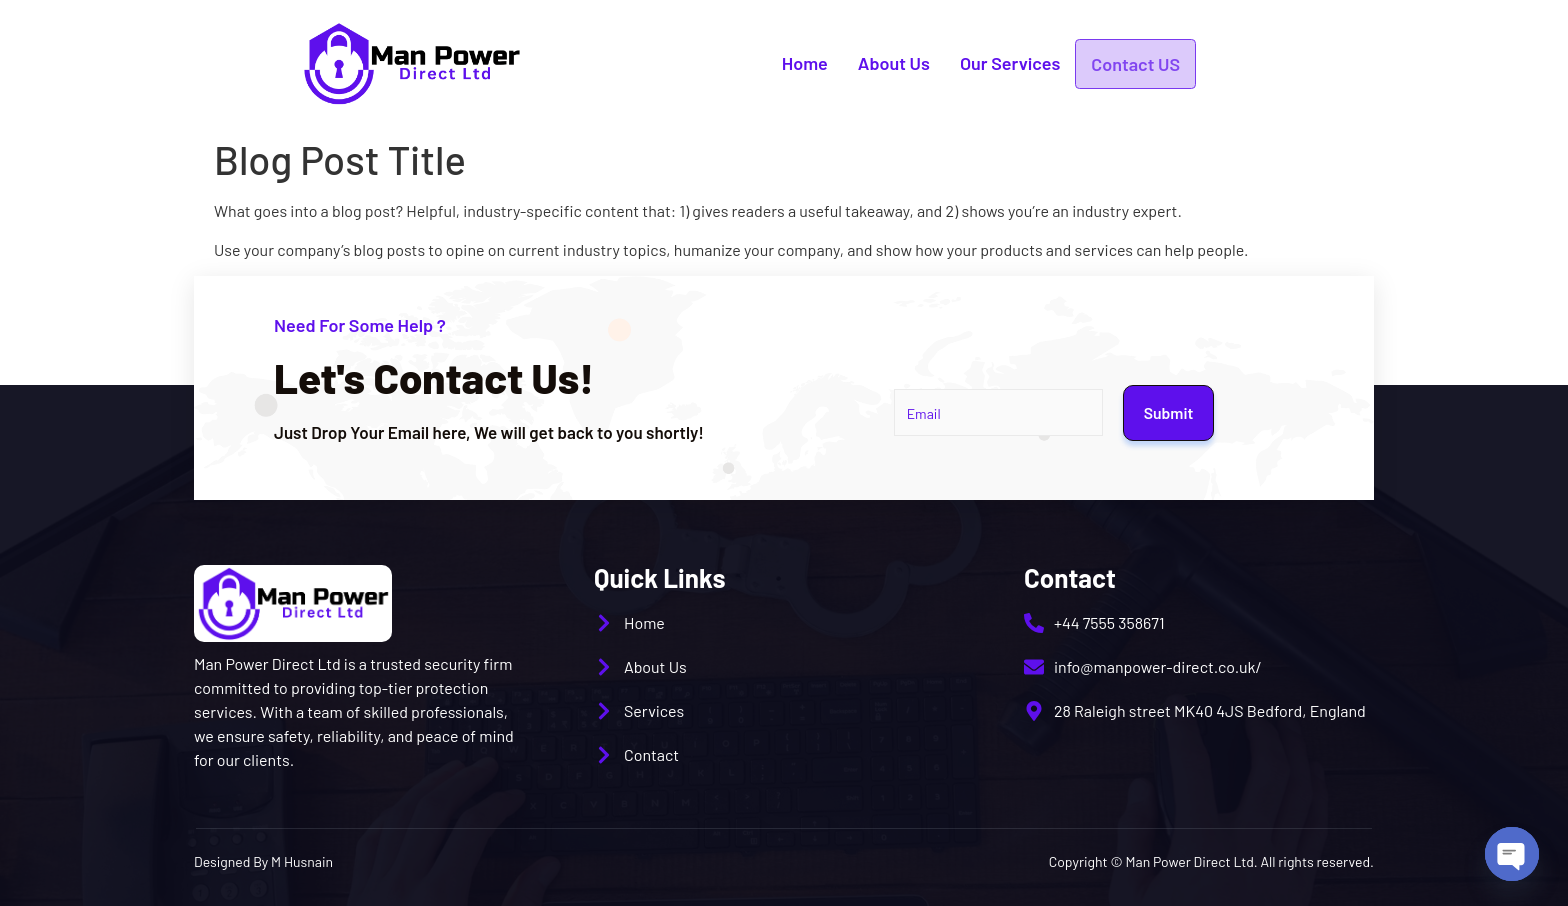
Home (805, 63)
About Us (894, 63)
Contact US (1135, 64)
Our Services (1010, 63)
